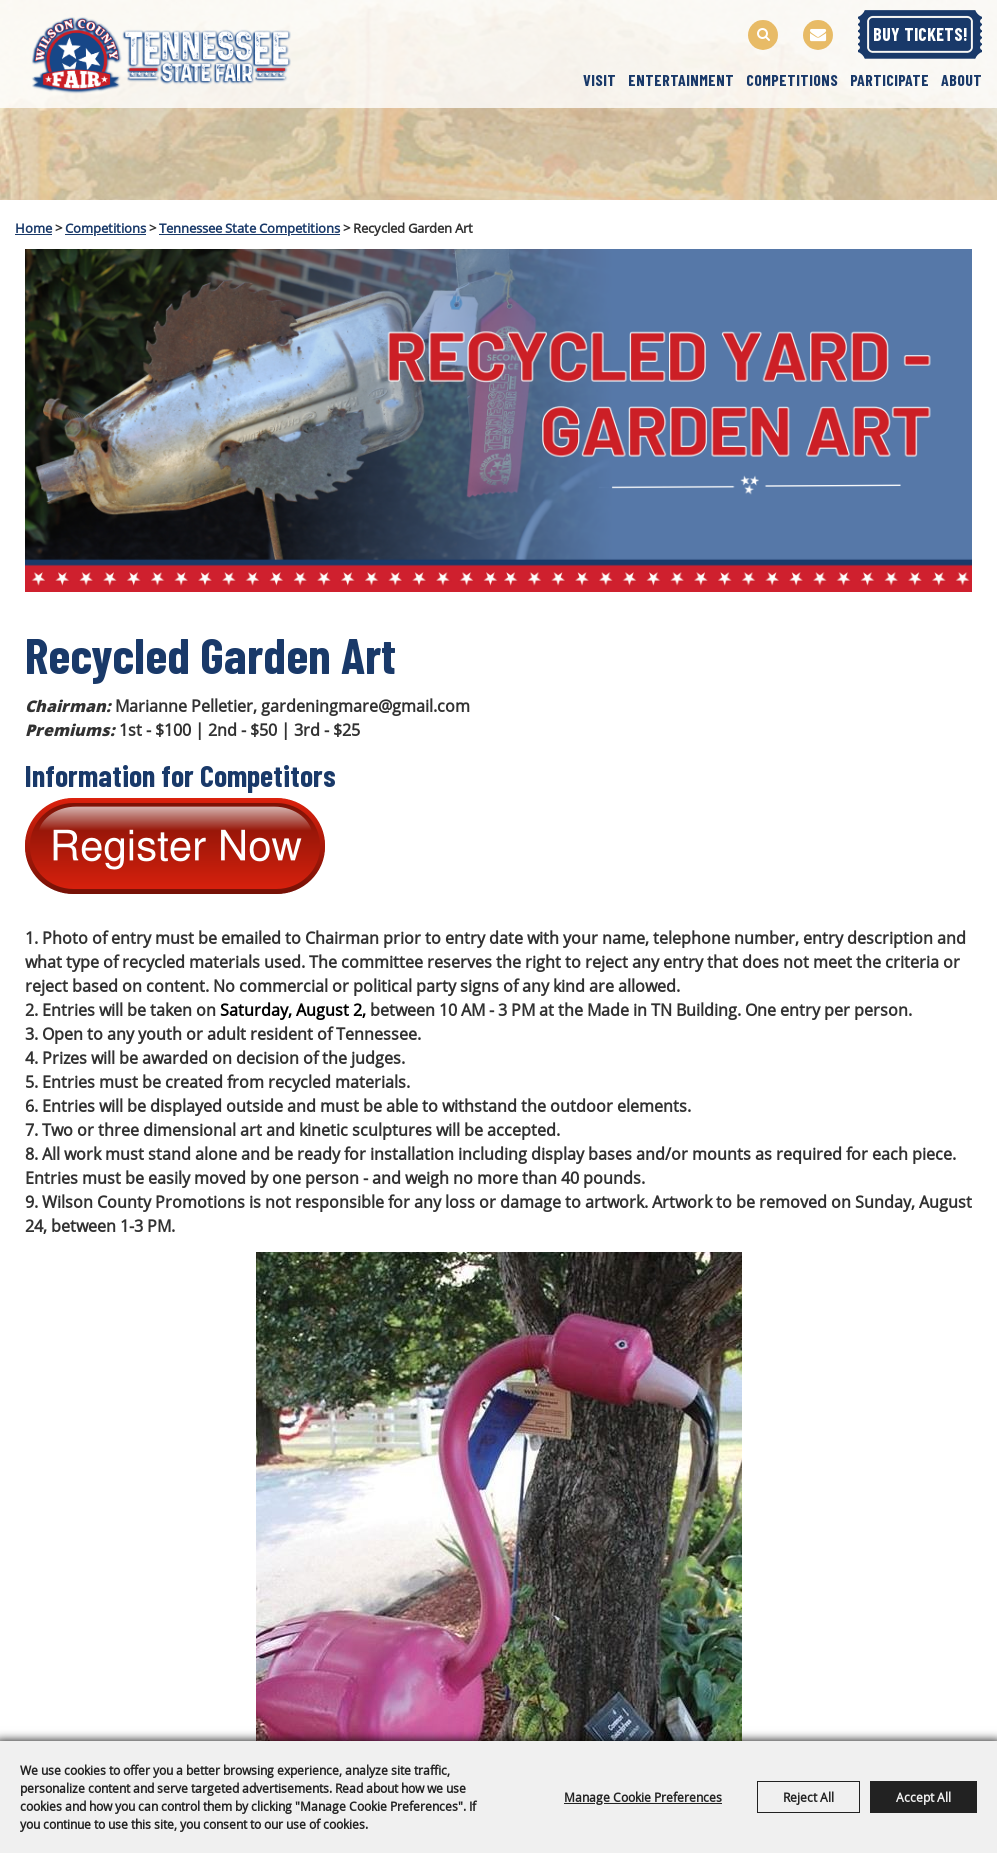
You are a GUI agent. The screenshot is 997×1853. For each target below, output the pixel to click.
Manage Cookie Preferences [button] (643, 1797)
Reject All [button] (808, 1797)
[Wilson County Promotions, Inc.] (179, 52)
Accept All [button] (923, 1797)
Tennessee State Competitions (249, 228)
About (961, 79)
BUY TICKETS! (920, 34)
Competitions (792, 79)
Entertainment (681, 79)
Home (33, 228)
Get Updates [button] (818, 35)
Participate (889, 79)
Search (763, 35)
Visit (599, 79)
